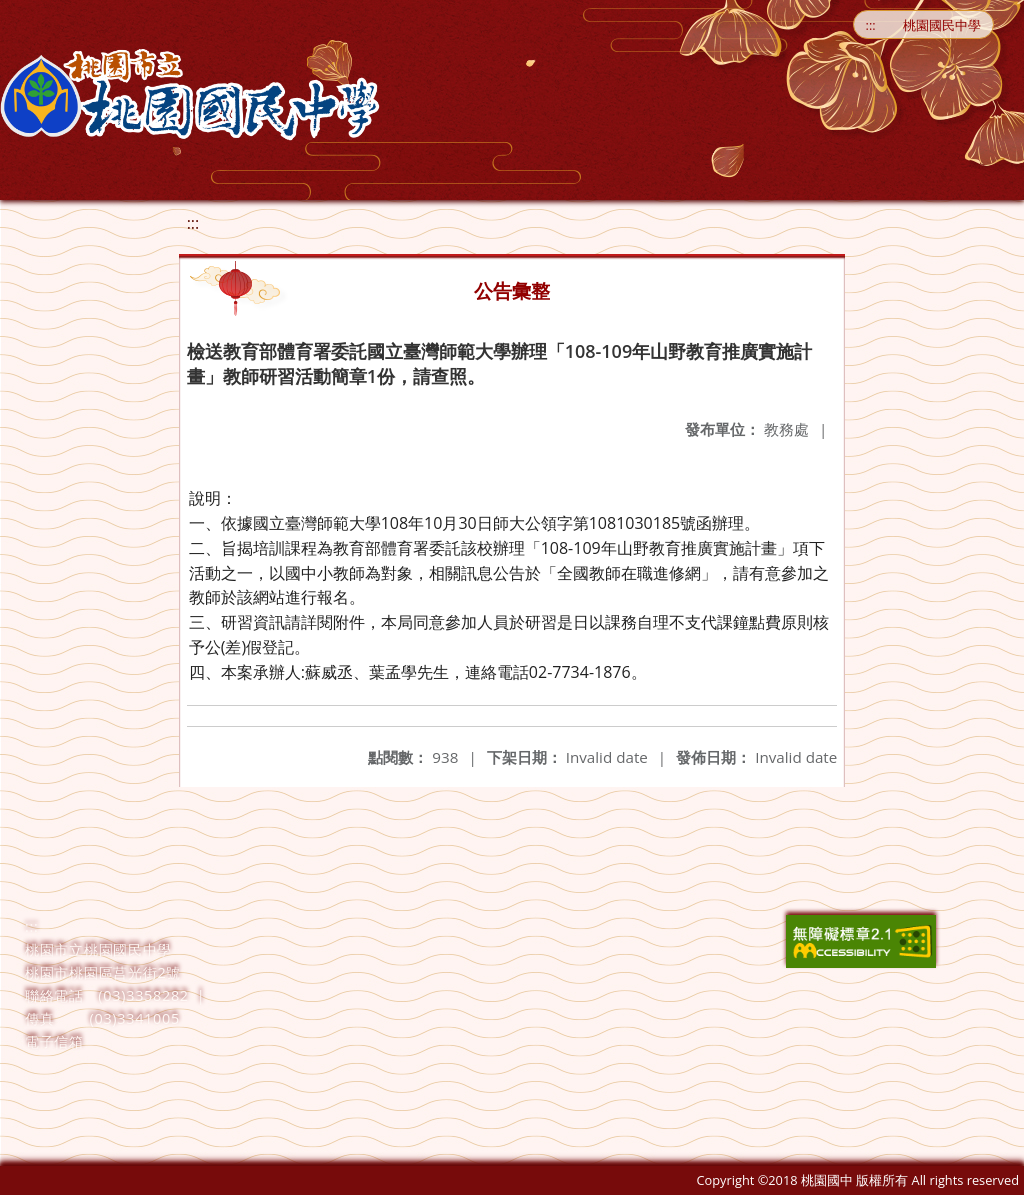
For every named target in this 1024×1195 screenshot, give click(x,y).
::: (871, 25)
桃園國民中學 (942, 25)
